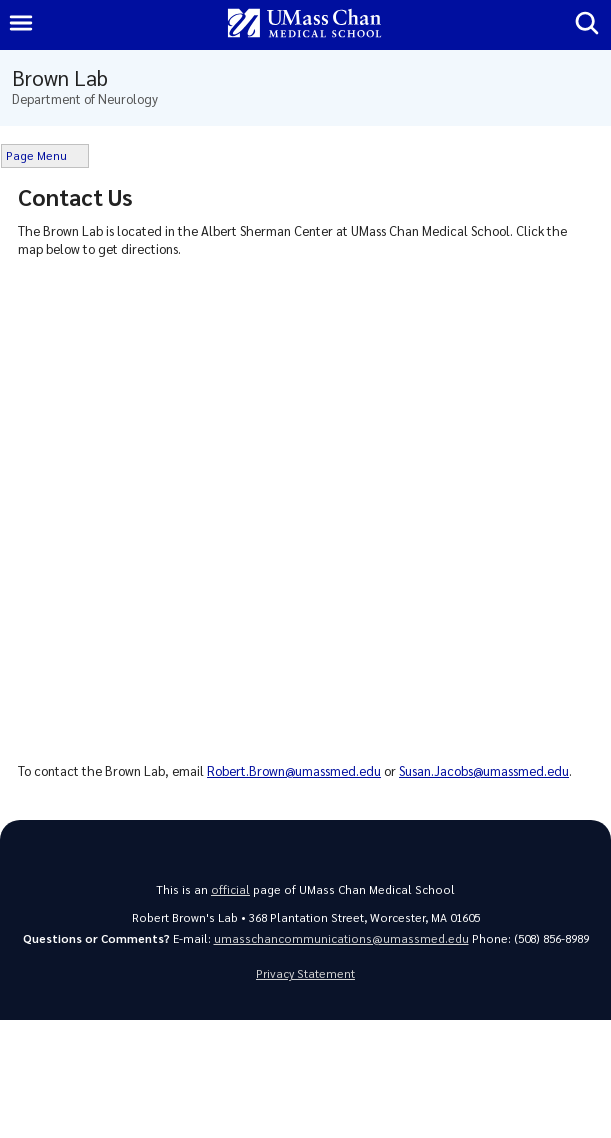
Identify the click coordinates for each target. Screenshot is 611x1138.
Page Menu (36, 155)
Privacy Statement (305, 973)
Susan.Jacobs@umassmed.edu (484, 770)
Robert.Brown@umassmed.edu (294, 770)
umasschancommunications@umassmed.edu (341, 938)
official (230, 889)
